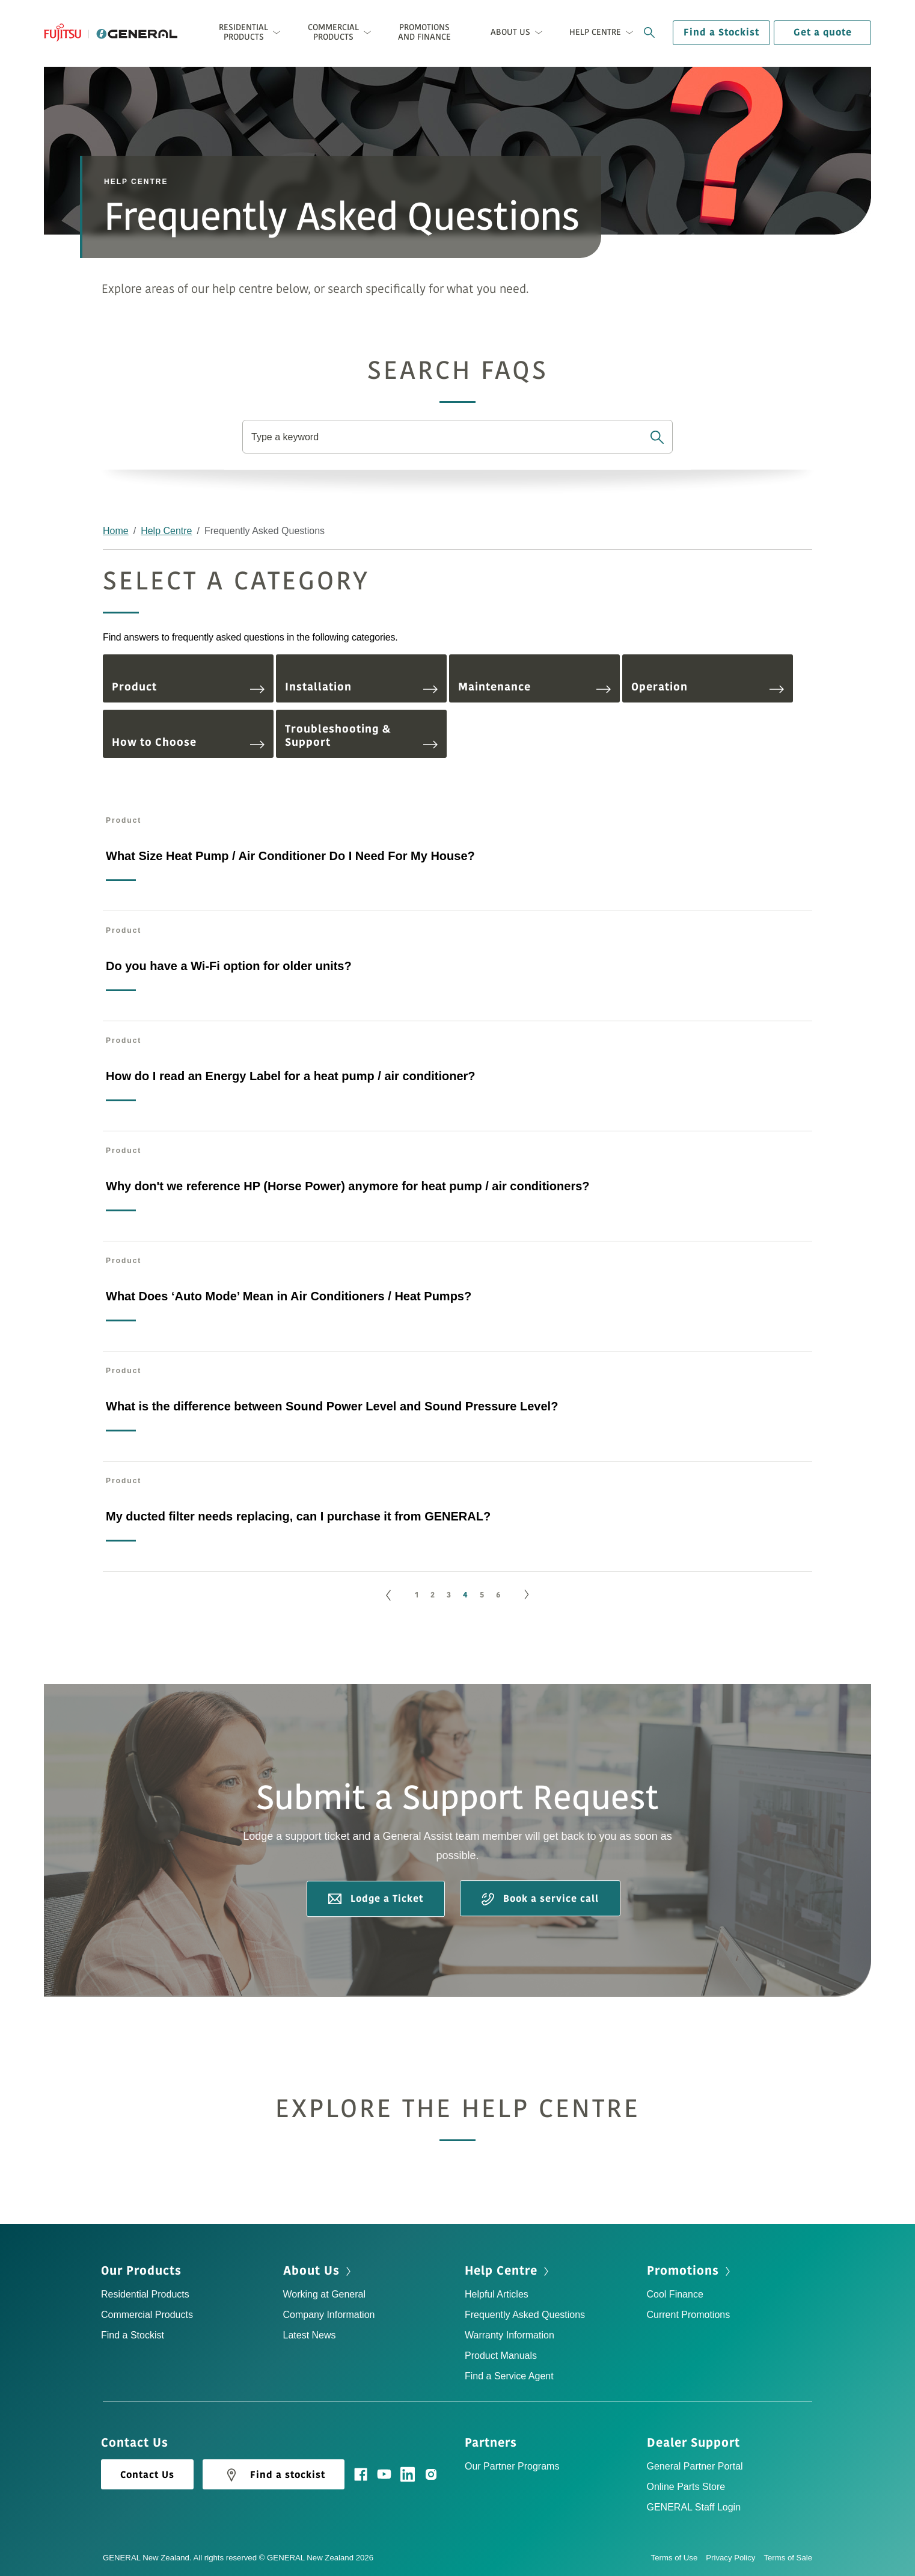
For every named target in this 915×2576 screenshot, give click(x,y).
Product (188, 687)
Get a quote (823, 31)
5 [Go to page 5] (482, 1595)
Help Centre (166, 531)
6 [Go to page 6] (498, 1595)
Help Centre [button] (595, 32)
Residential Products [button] (243, 32)
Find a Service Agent (509, 2376)
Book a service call (540, 1898)
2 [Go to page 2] (432, 1595)
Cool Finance (675, 2294)
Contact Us (147, 2475)
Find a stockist (273, 2475)
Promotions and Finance (424, 32)
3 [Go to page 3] (449, 1595)
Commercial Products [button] (333, 32)
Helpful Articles (496, 2294)
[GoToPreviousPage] (388, 1595)
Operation (707, 687)
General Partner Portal (695, 2466)
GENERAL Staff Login (694, 2507)
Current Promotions (688, 2315)
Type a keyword (285, 437)
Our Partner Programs (512, 2466)
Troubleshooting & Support (361, 735)
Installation (361, 687)
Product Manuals (501, 2355)
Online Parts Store (686, 2487)
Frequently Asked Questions (525, 2315)
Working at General (324, 2294)
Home (116, 531)
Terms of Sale (788, 2557)
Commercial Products (147, 2315)
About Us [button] (510, 32)
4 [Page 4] (465, 1595)
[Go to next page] (526, 1595)
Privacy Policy (735, 2557)
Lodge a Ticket (375, 1898)
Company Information (329, 2315)
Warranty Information (509, 2335)
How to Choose (188, 742)
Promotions (683, 2271)
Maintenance (534, 687)
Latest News (309, 2335)
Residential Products (145, 2294)
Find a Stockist (721, 31)
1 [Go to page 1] (416, 1595)
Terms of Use (678, 2557)
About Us (311, 2271)
